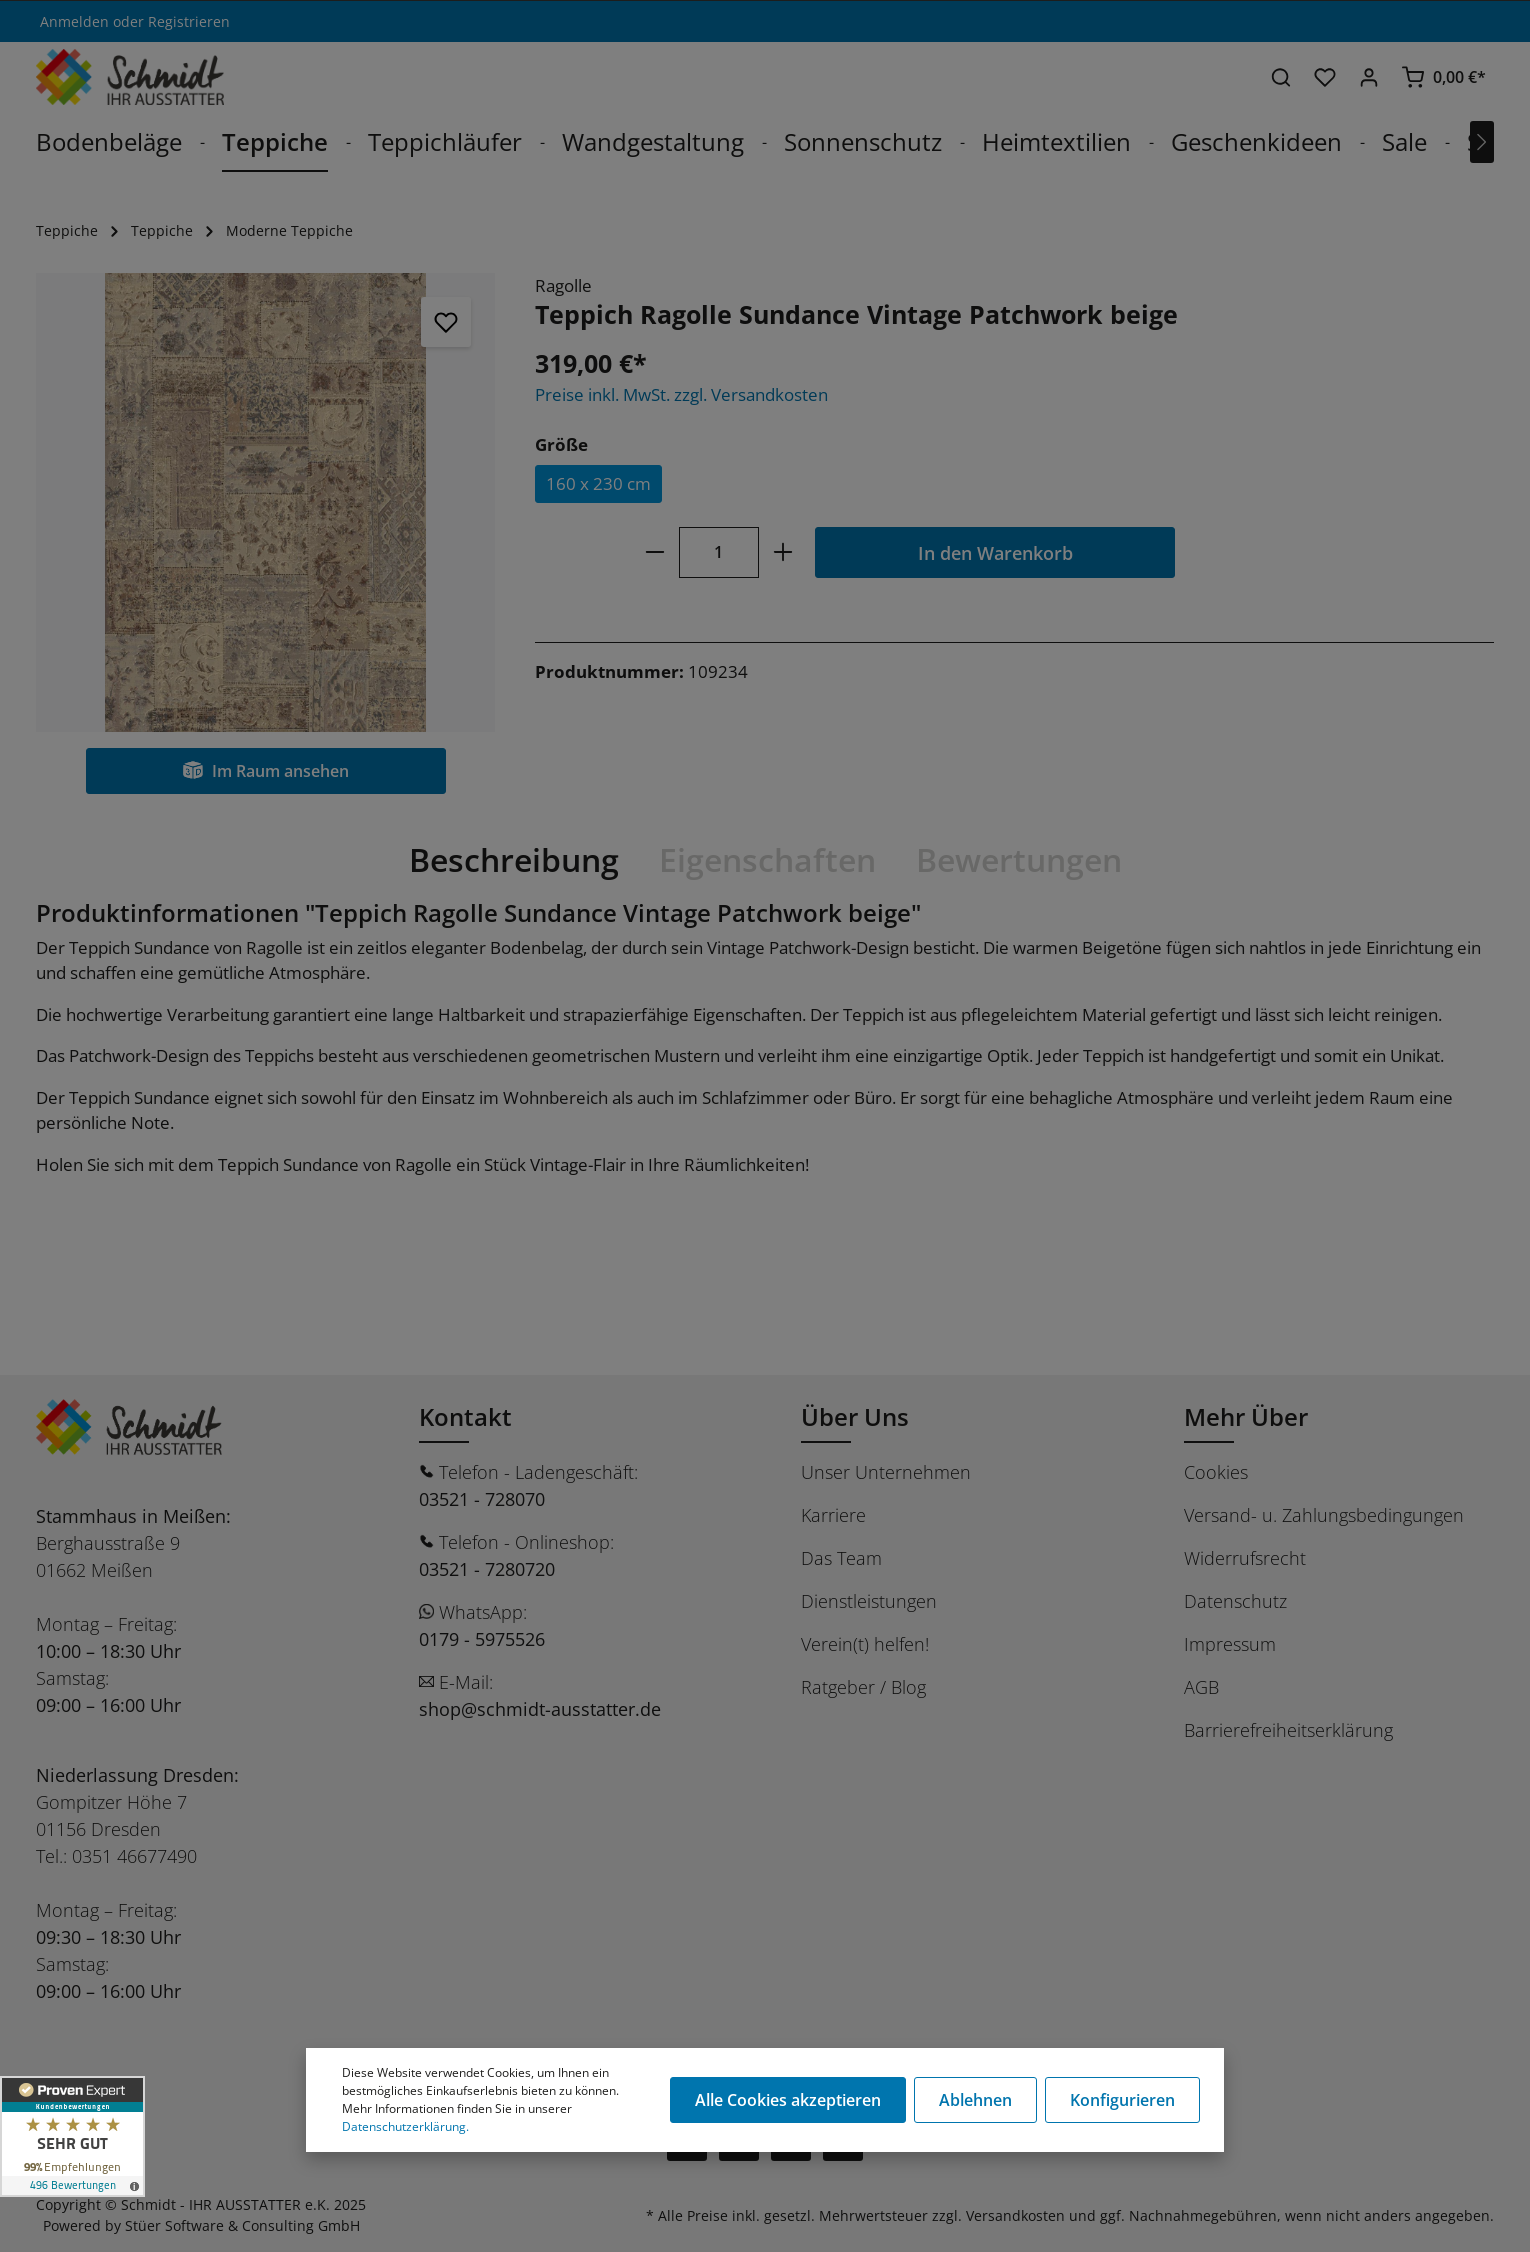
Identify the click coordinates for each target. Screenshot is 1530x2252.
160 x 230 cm (598, 483)
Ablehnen (975, 2100)
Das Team (841, 1558)
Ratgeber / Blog (863, 1687)
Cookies (1216, 1472)
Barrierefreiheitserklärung (1288, 1730)
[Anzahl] (719, 552)
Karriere (833, 1515)
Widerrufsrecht (1245, 1558)
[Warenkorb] (1443, 77)
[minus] (655, 552)
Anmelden (74, 21)
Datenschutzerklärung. (405, 2126)
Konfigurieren (1122, 2100)
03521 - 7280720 (487, 1569)
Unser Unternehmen (886, 1472)
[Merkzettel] (1325, 77)
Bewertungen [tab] (1019, 859)
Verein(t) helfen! (865, 1644)
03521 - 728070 (482, 1499)
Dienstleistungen (869, 1601)
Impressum (1230, 1644)
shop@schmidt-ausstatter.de (540, 1709)
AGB (1201, 1687)
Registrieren (189, 21)
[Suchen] (1281, 77)
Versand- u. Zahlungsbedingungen (1324, 1515)
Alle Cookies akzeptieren (788, 2100)
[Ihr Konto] (1369, 77)
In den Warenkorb (995, 552)
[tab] (514, 860)
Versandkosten (1015, 2215)
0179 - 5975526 (482, 1639)
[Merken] (446, 322)
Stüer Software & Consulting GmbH (242, 2225)
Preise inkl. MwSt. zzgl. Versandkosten (681, 394)
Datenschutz (1235, 1601)
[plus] (782, 552)
